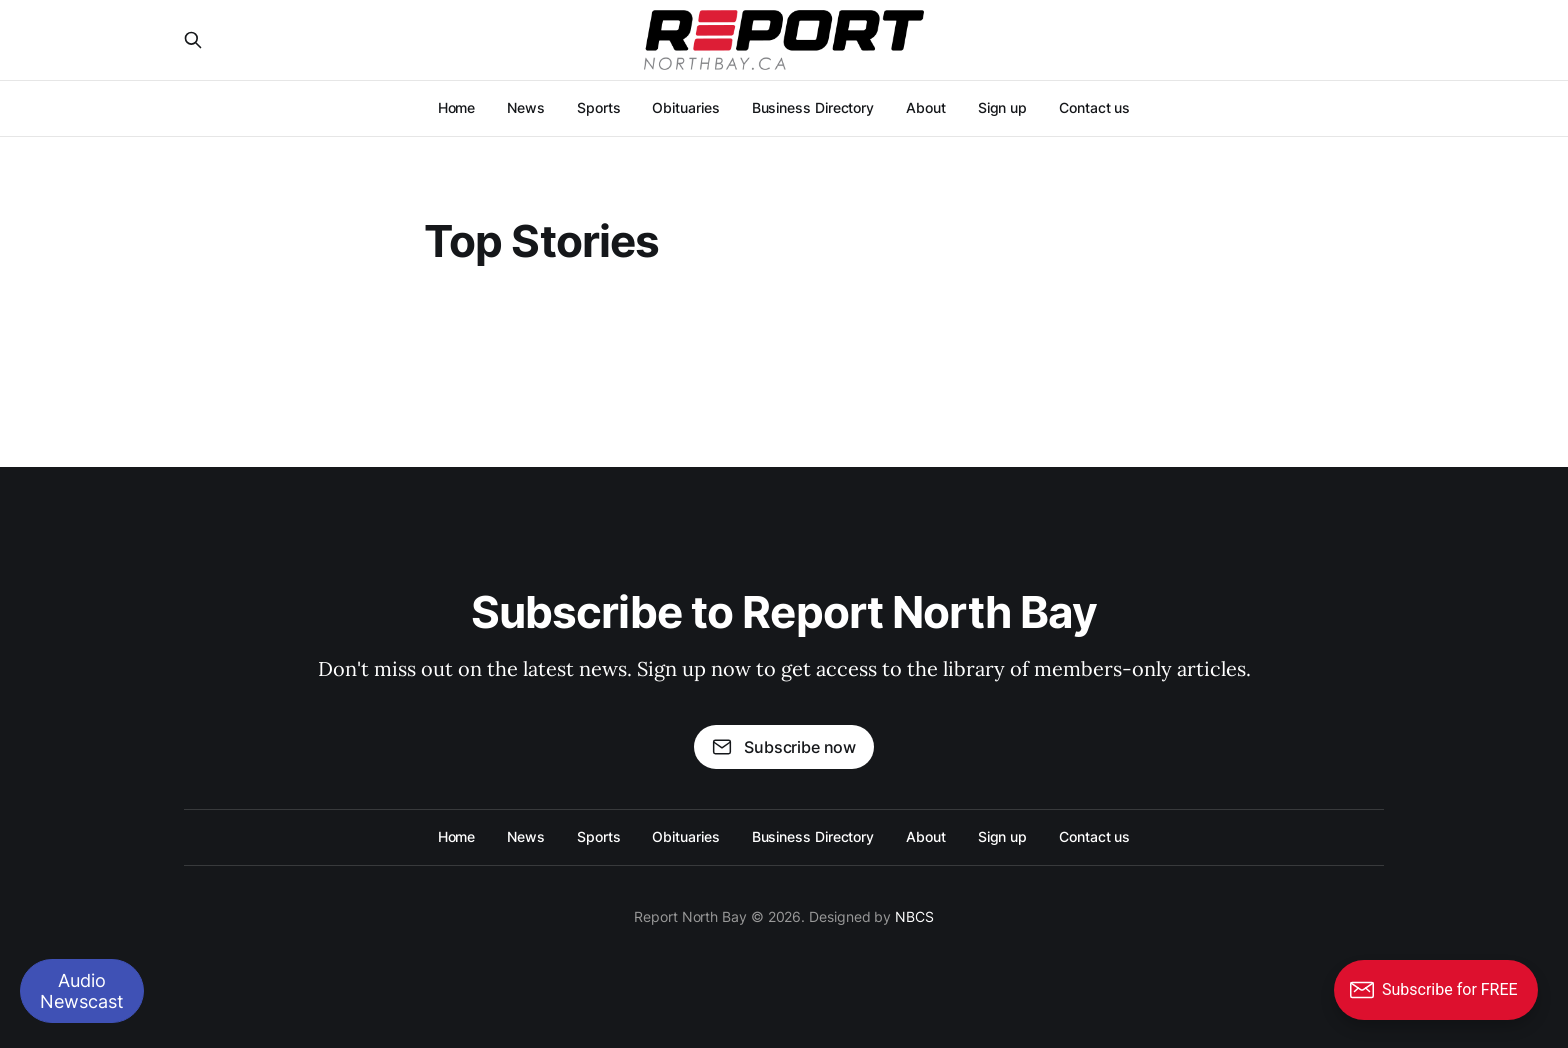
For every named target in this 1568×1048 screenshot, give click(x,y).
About (926, 107)
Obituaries (685, 107)
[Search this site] (193, 40)
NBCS (914, 916)
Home (457, 107)
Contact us (1094, 107)
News (526, 107)
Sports (599, 107)
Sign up (1002, 107)
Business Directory (813, 107)
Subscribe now (784, 747)
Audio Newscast (82, 991)
